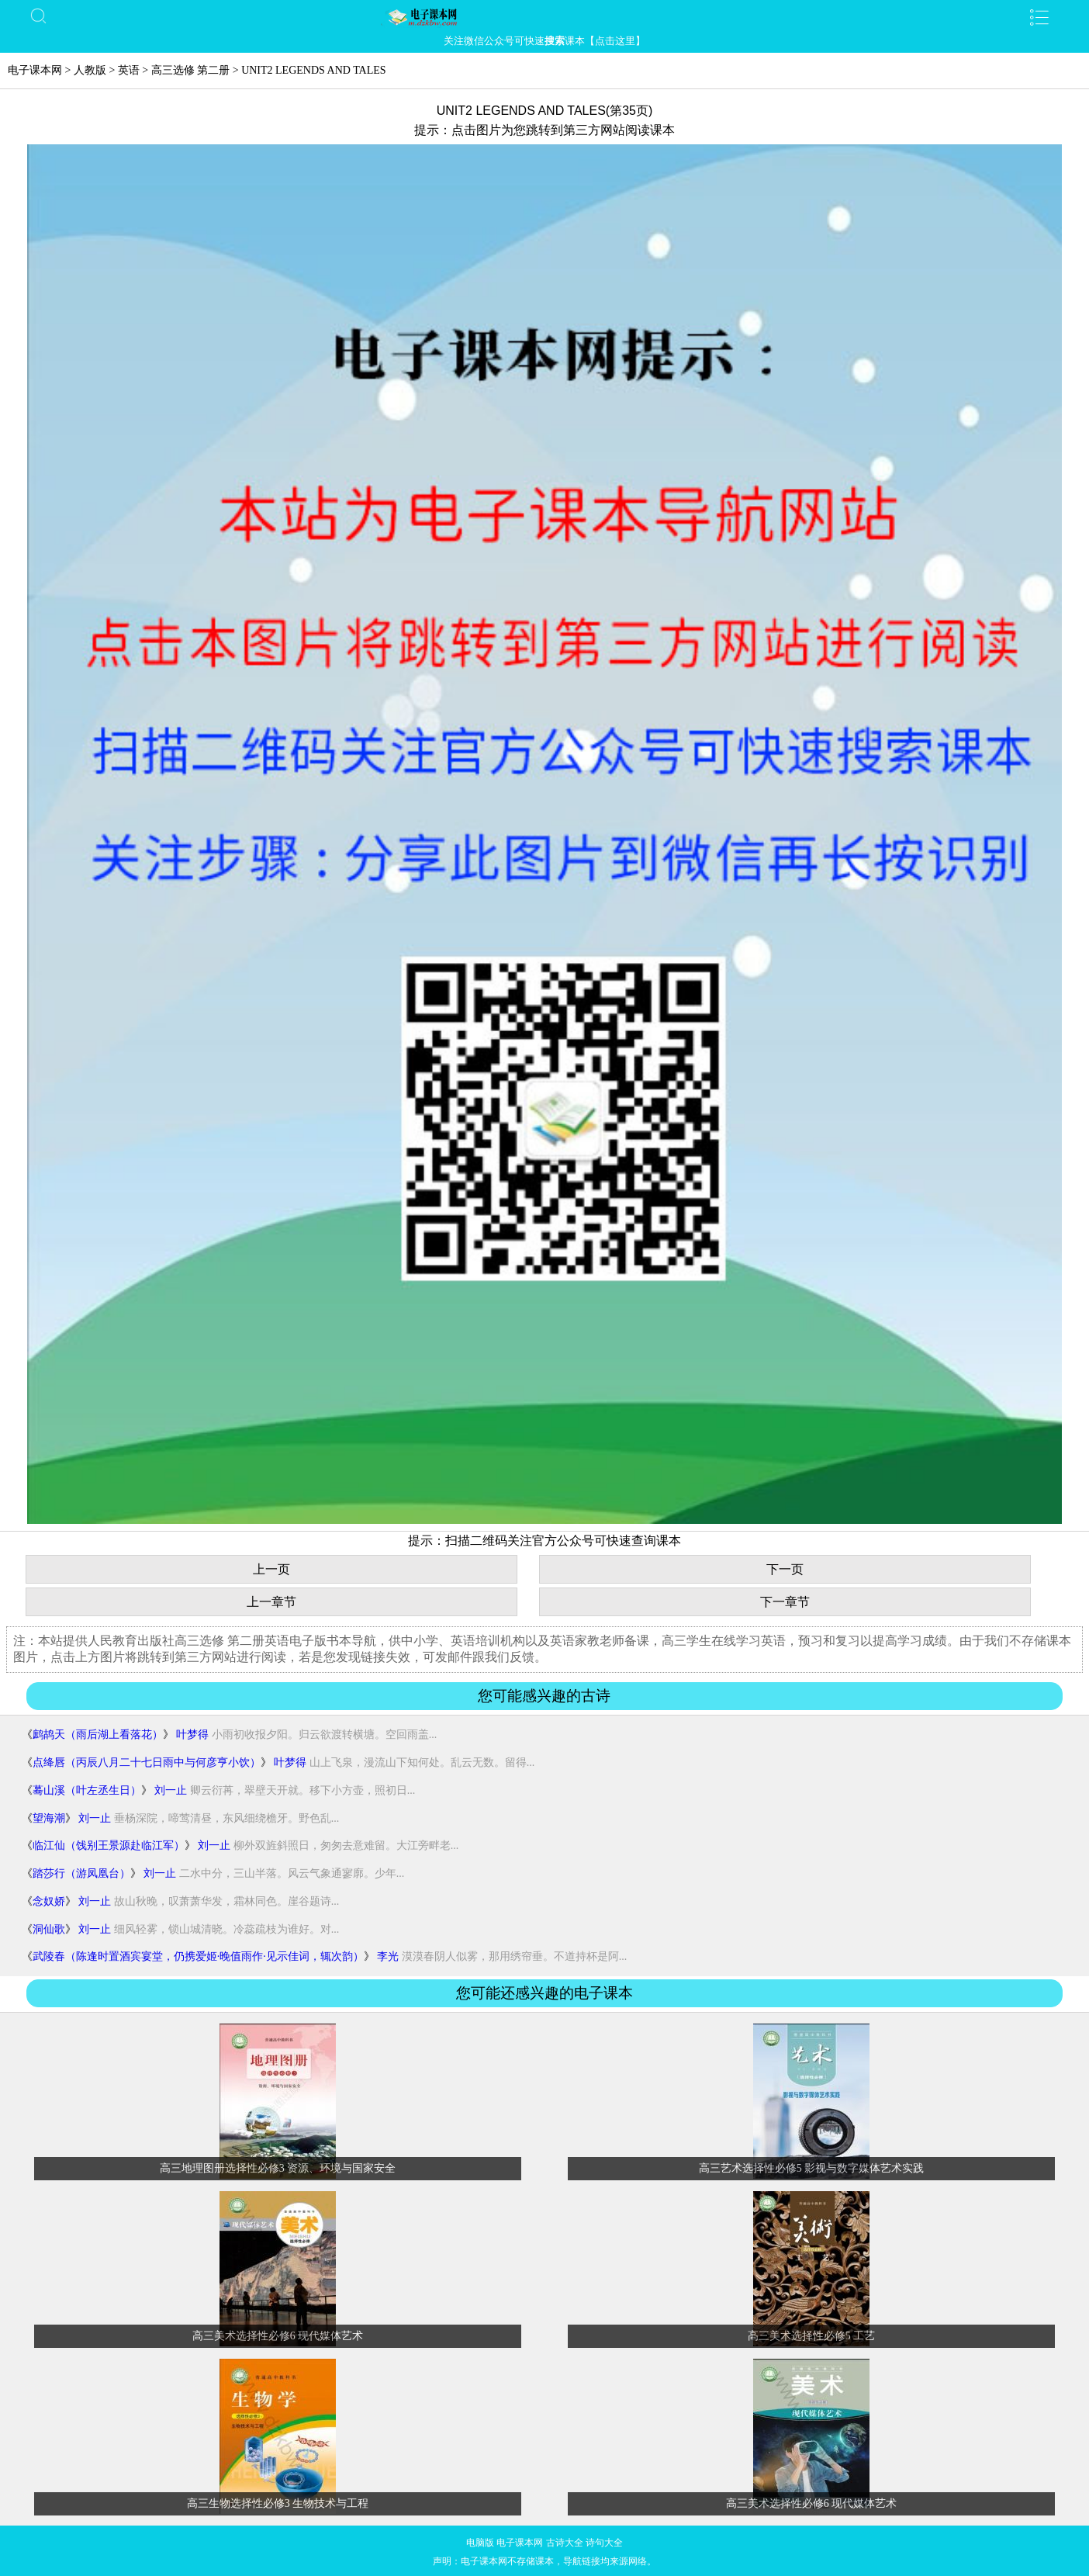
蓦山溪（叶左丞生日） (87, 1790)
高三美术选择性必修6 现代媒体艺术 (278, 2336)
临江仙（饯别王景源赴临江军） (109, 1845)
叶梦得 (192, 1734)
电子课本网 (35, 70)
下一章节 (785, 1601)
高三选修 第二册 (190, 70)
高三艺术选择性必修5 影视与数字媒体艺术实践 (812, 2168)
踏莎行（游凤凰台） (81, 1873)
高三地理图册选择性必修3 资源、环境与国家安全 (278, 2168)
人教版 (90, 70)
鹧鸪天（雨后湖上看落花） (98, 1734)
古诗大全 (564, 2542)
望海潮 (49, 1818)
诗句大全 (604, 2542)
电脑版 (480, 2542)
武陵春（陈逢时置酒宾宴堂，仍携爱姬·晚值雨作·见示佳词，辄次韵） (198, 1956)
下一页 (785, 1569)
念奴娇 (49, 1901)
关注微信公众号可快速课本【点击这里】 (544, 41)
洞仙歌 (49, 1929)
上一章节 (271, 1601)
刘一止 (170, 1790)
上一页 (271, 1569)
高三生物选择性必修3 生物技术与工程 (278, 2503)
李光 (388, 1956)
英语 (129, 70)
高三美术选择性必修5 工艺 (812, 2336)
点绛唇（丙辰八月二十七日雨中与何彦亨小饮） (147, 1762)
